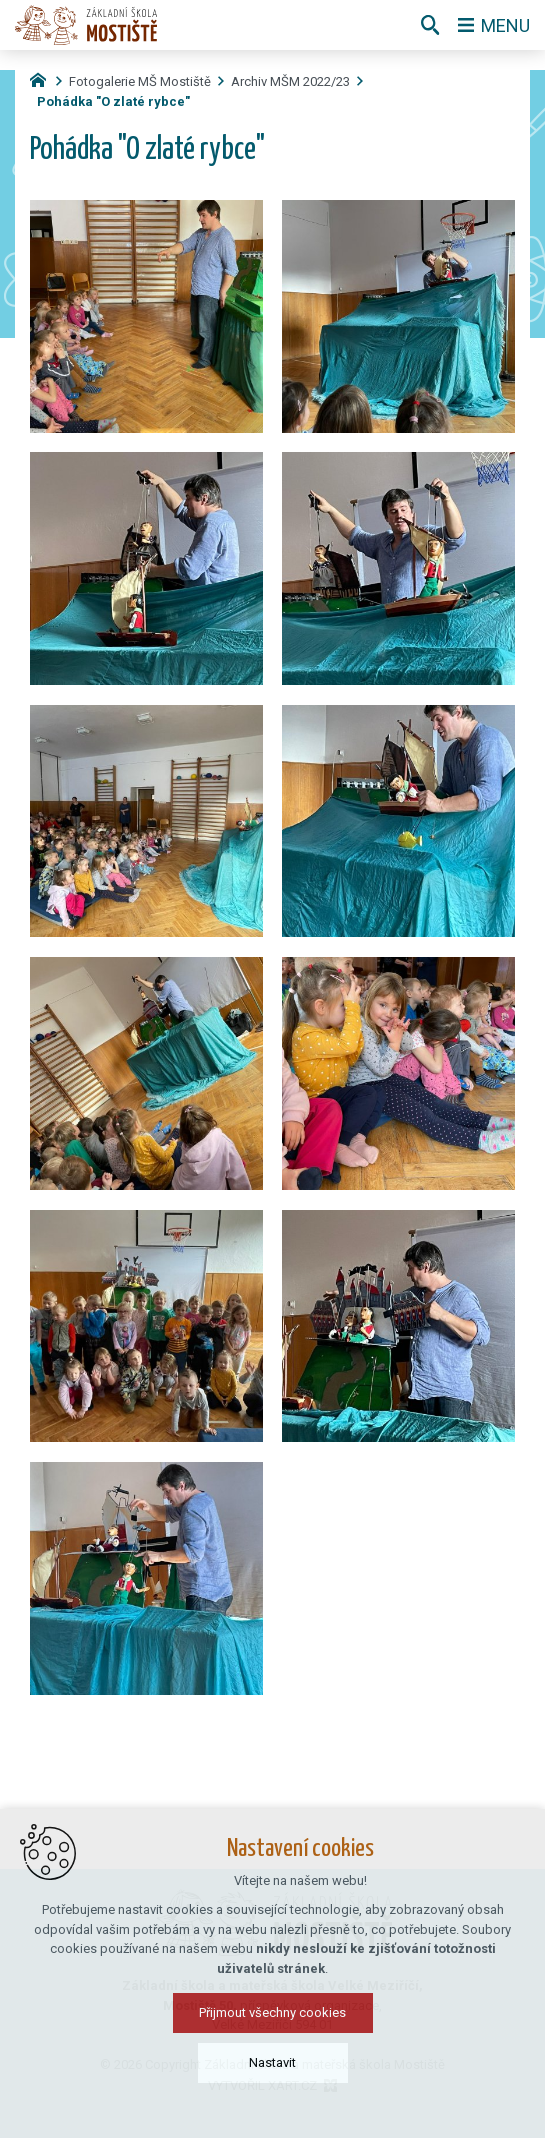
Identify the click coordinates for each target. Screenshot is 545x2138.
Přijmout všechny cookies (272, 2012)
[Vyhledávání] (430, 25)
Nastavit (272, 2062)
